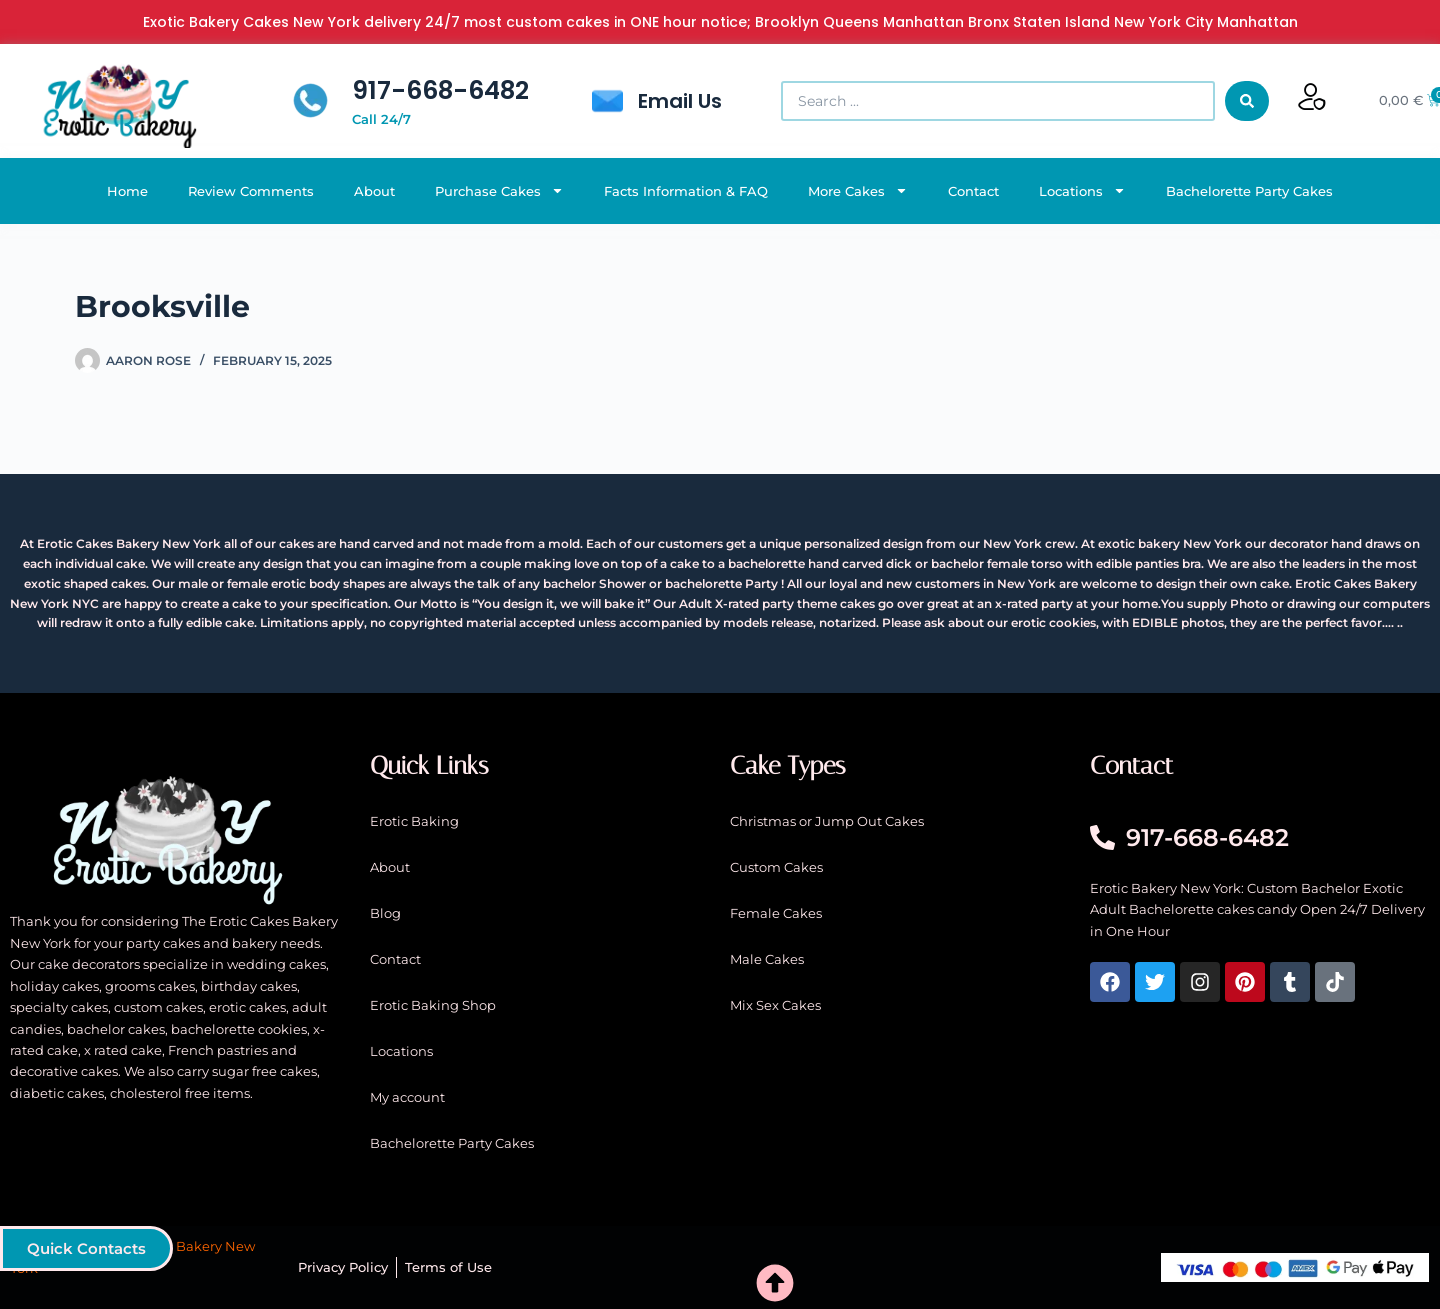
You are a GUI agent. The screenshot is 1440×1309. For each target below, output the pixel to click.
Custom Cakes (776, 867)
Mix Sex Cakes (775, 1005)
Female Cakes (776, 913)
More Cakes (858, 190)
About (374, 191)
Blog (385, 913)
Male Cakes (767, 959)
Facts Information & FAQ (686, 191)
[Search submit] (1247, 101)
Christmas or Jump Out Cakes (827, 821)
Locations (1082, 190)
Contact (973, 191)
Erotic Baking (414, 821)
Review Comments (251, 191)
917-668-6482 (440, 90)
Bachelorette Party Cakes (1249, 191)
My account (407, 1097)
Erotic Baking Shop (433, 1005)
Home (127, 191)
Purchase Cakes (499, 190)
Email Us (680, 101)
